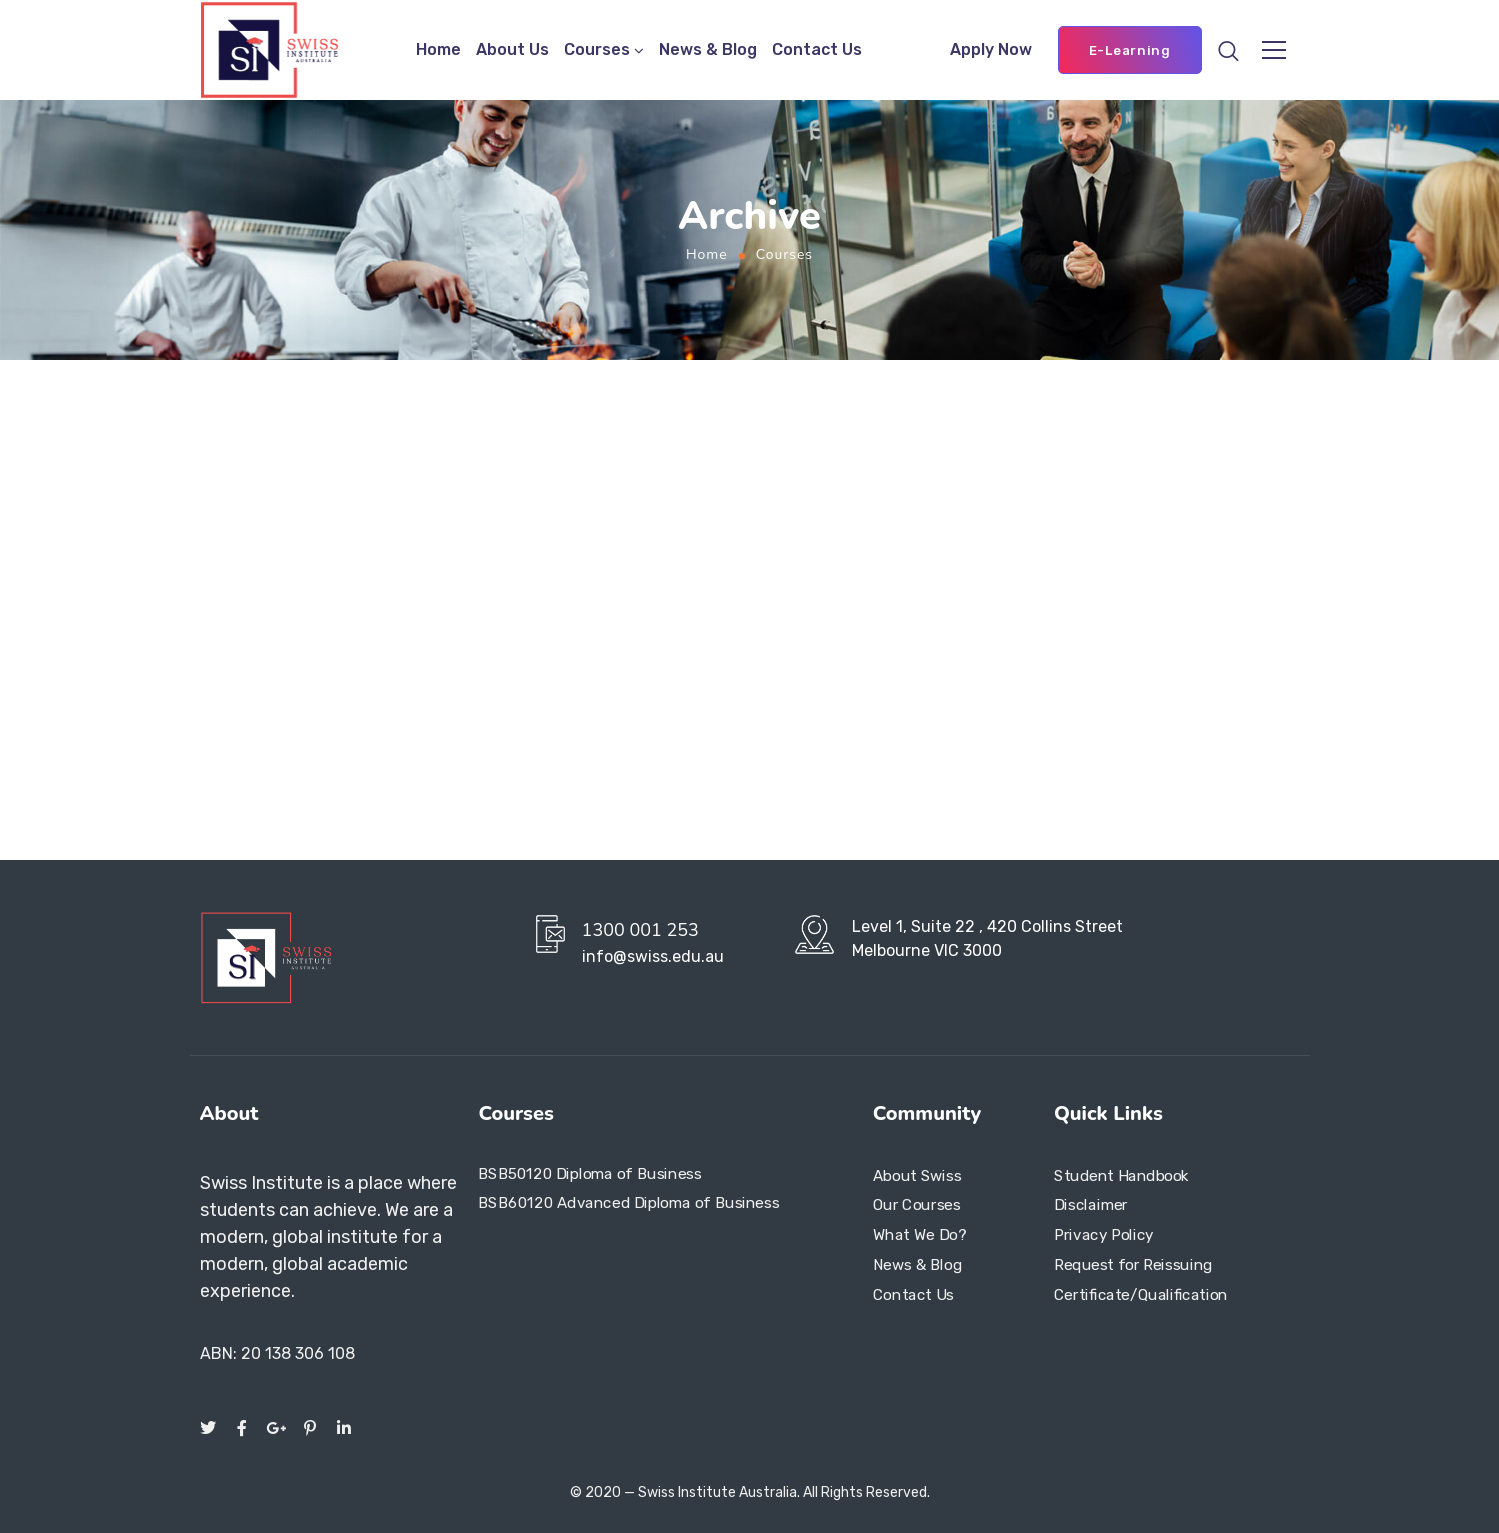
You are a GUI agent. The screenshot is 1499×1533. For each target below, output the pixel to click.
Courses (597, 49)
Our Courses (916, 1206)
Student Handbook (1121, 1176)
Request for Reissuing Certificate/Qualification (1141, 1280)
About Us (512, 49)
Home (438, 49)
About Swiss (917, 1176)
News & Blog (708, 49)
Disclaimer (1091, 1206)
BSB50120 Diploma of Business (589, 1174)
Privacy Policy (1104, 1235)
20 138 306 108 (298, 1353)
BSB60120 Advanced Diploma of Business (628, 1203)
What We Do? (919, 1235)
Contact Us (817, 49)
